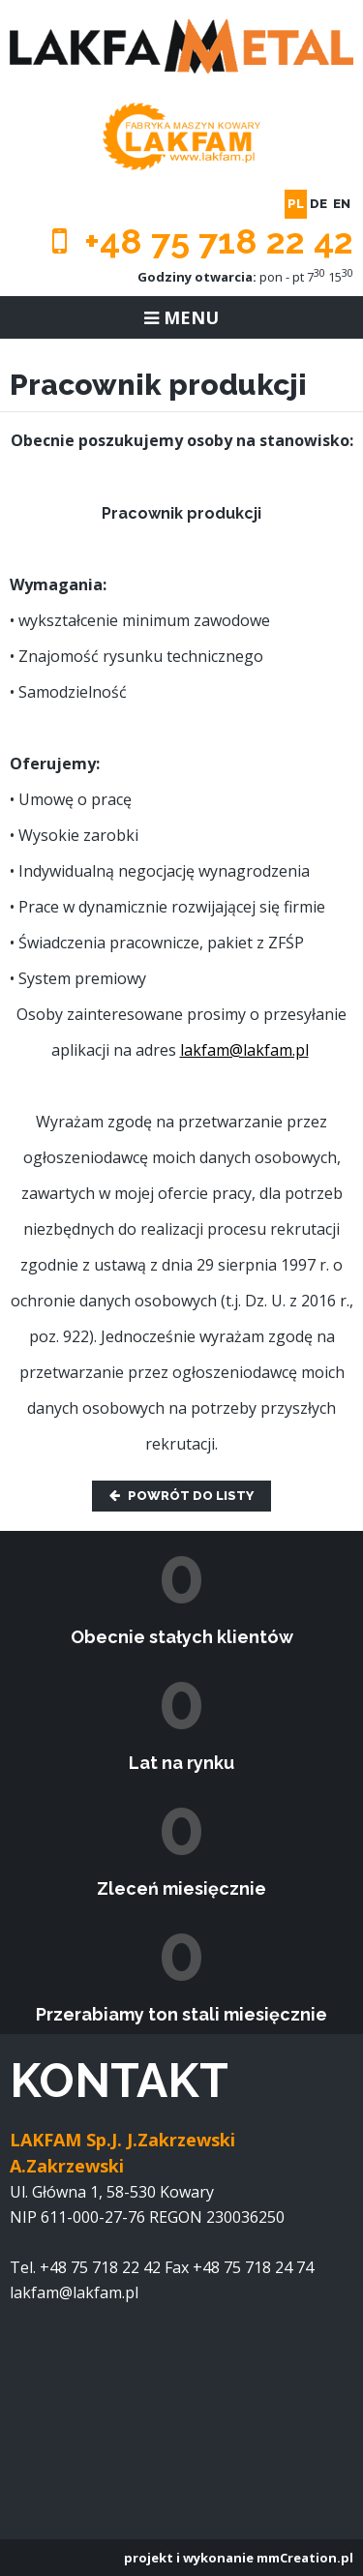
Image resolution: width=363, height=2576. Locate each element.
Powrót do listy (181, 1495)
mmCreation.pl (305, 2557)
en (341, 203)
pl (295, 203)
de (318, 203)
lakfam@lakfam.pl (244, 1050)
